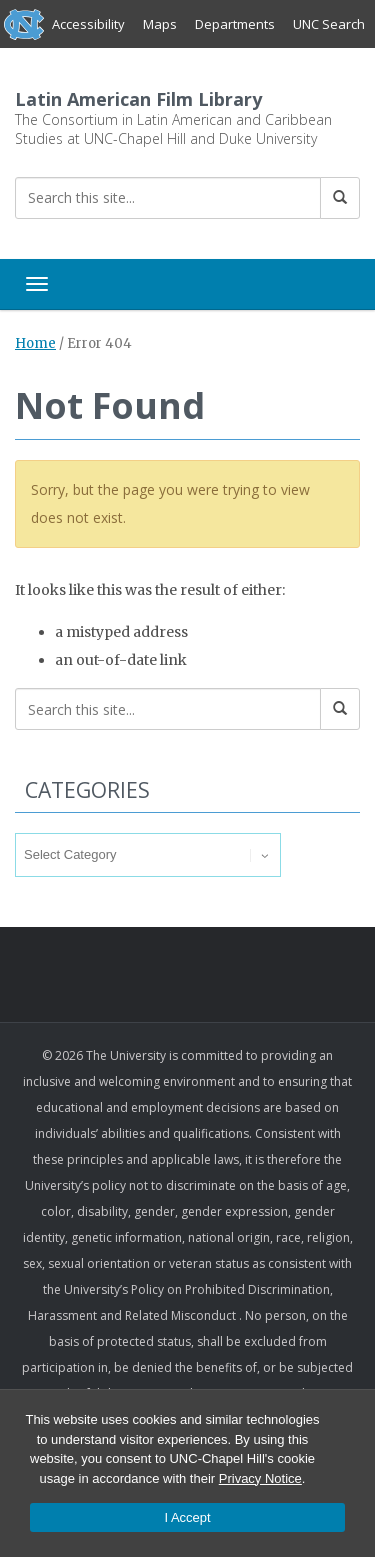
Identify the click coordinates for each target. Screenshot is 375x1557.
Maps (160, 24)
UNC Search (329, 24)
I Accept (187, 1517)
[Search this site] (168, 198)
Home (35, 343)
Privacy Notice (260, 1478)
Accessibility (88, 24)
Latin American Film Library (138, 99)
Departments (235, 24)
